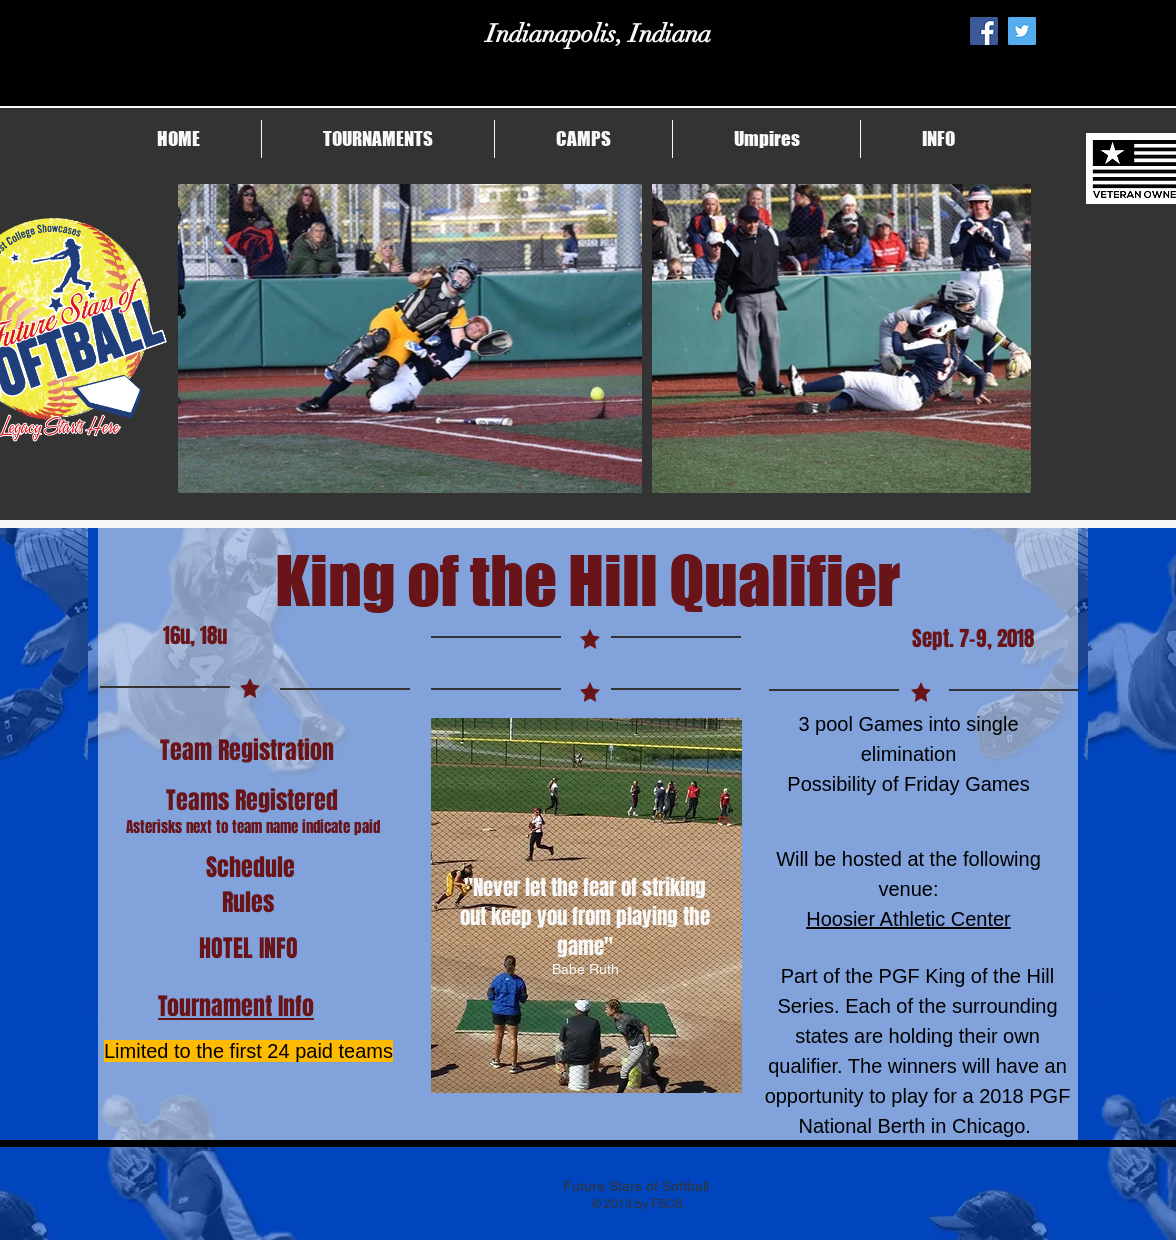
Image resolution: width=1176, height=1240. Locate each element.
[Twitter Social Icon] (1022, 31)
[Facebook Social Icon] (984, 31)
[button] (378, 139)
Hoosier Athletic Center (908, 919)
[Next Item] (996, 338)
